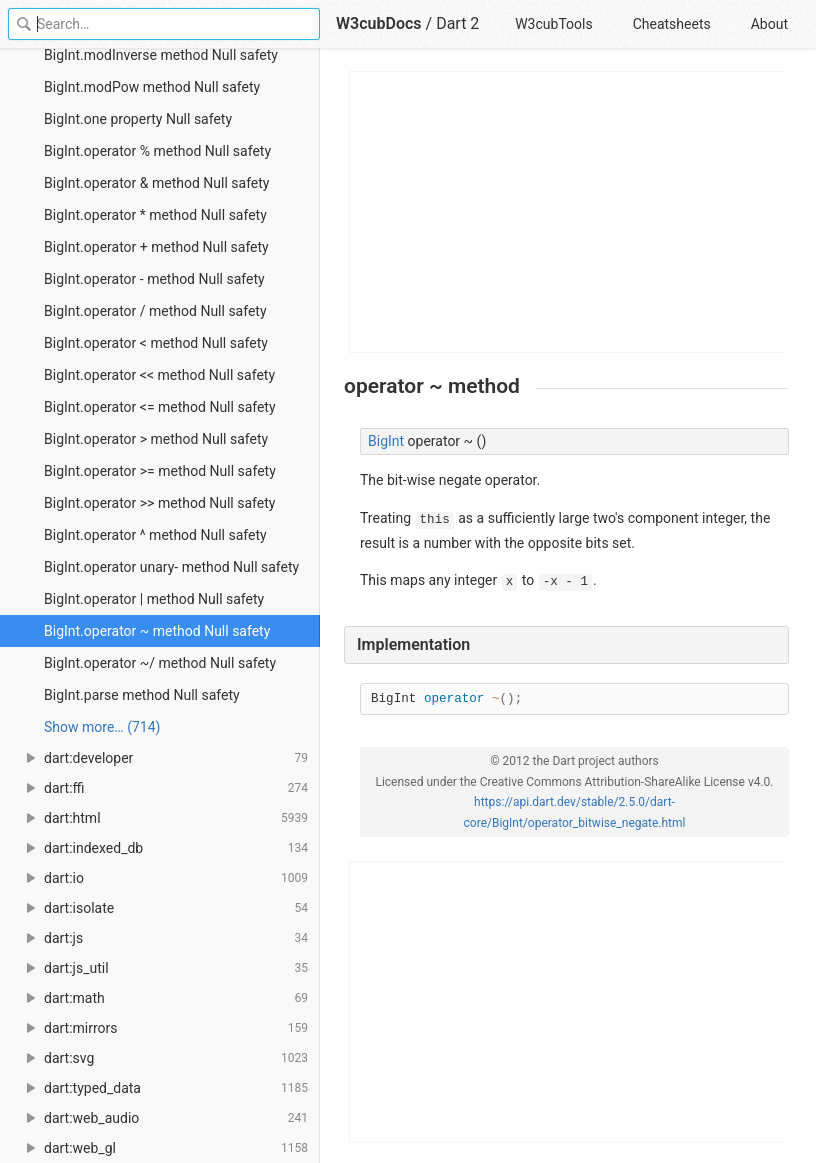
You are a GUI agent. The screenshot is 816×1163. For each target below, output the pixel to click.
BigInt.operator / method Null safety (155, 311)
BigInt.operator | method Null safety (154, 599)
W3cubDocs (379, 23)
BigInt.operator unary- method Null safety (171, 567)
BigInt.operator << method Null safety (159, 375)
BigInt (386, 441)
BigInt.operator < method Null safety (156, 343)
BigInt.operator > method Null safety (156, 439)
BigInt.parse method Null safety (142, 695)
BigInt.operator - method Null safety (154, 279)
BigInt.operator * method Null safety (155, 215)
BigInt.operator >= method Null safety (160, 471)
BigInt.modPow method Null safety (152, 87)
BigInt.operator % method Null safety (157, 151)
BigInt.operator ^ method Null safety (155, 535)
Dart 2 (457, 23)
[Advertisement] (567, 212)
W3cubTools (553, 24)
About (769, 24)
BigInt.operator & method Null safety (156, 183)
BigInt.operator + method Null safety (156, 247)
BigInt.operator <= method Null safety (160, 407)
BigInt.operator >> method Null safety (159, 503)
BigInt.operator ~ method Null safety (157, 631)
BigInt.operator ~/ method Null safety (160, 663)
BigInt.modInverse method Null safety (161, 55)
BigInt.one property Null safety (138, 119)
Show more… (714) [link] (102, 727)
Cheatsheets (672, 24)
